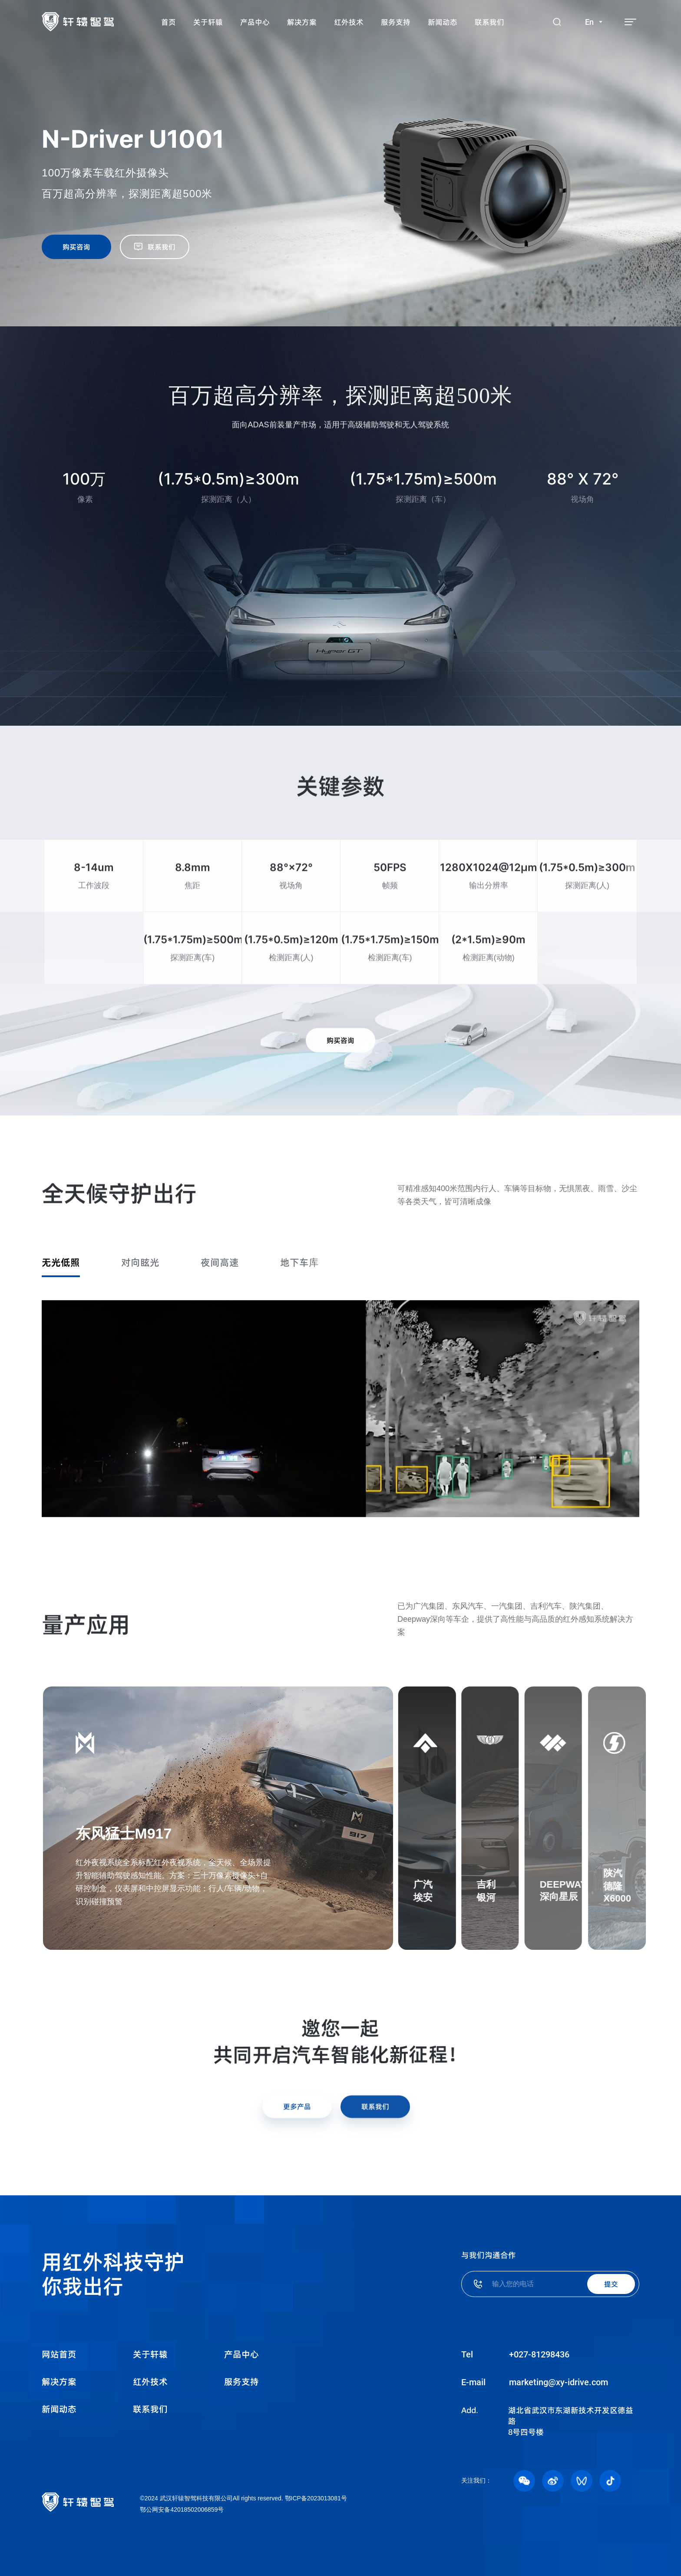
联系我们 (150, 2409)
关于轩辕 (150, 2354)
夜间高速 (220, 1262)
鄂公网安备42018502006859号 (182, 2509)
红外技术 (150, 2382)
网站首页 (59, 2354)
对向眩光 (140, 1262)
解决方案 (59, 2382)
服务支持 (241, 2382)
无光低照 (61, 1262)
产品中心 (241, 2354)
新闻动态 (59, 2409)
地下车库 (299, 1262)
